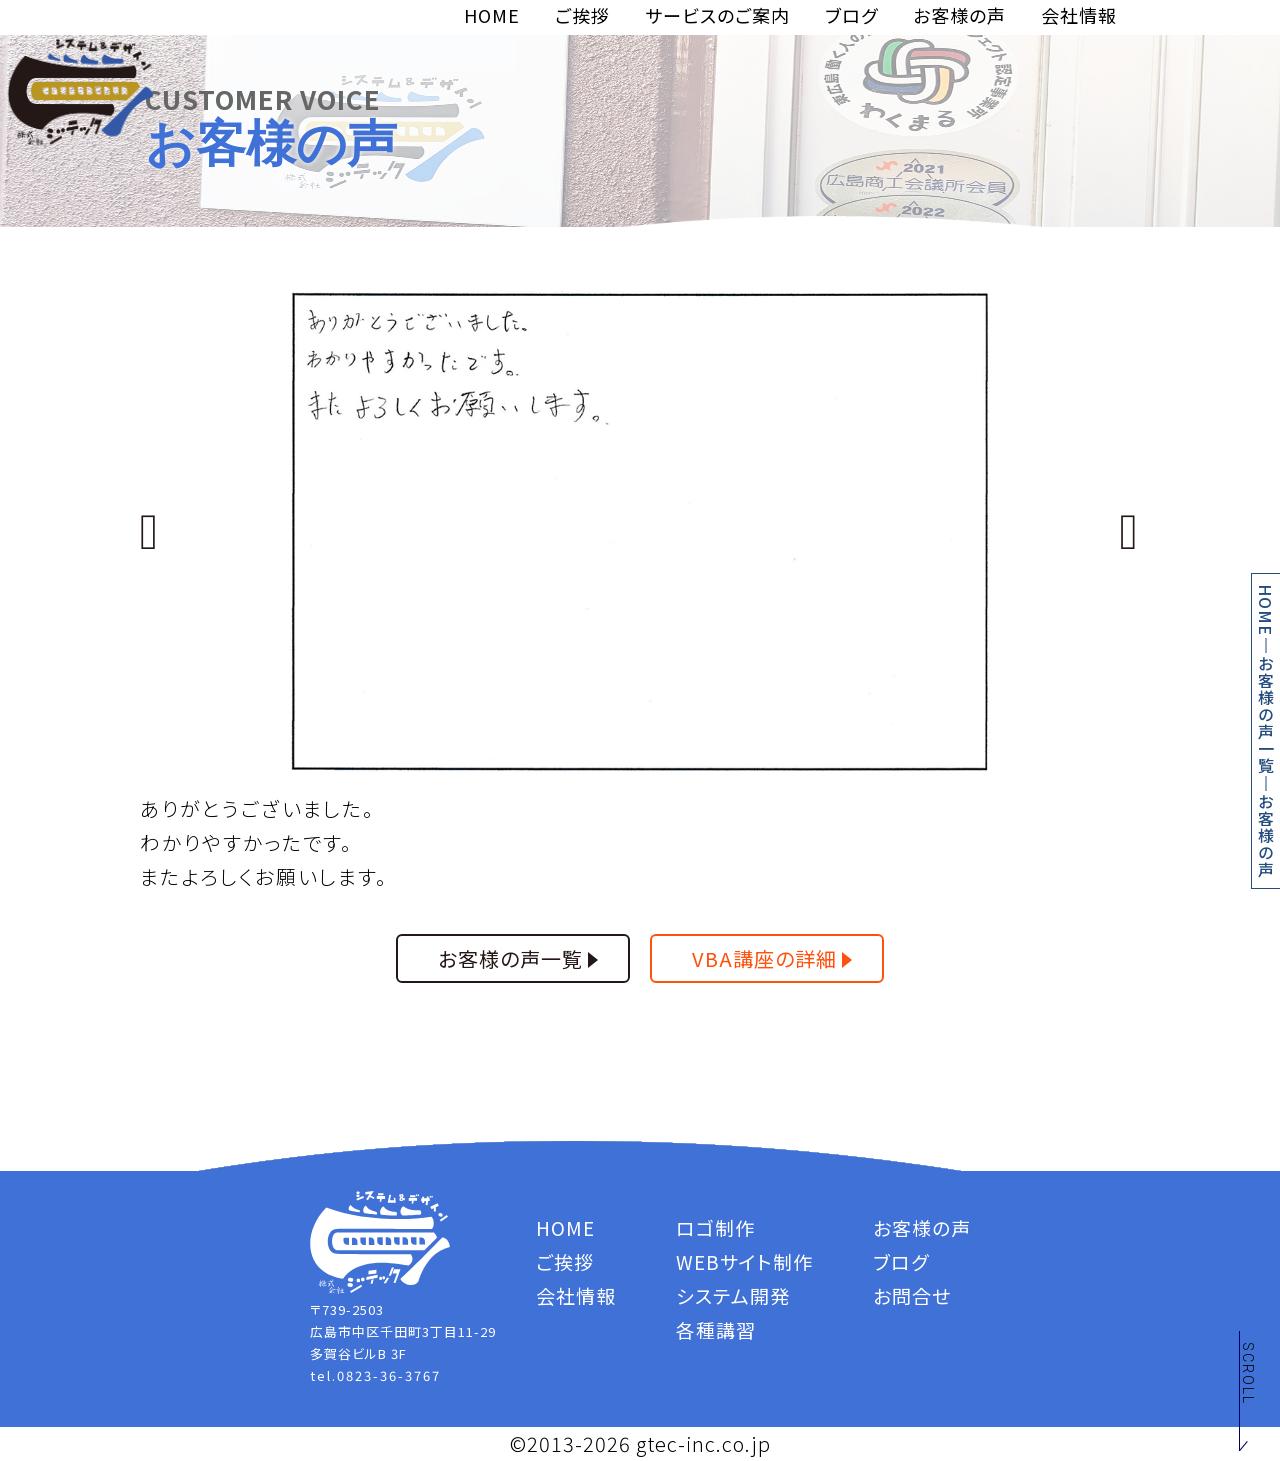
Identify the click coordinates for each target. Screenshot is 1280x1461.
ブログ (851, 15)
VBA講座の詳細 (764, 958)
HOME (492, 15)
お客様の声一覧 (1266, 714)
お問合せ (912, 1295)
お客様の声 (959, 15)
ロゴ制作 (715, 1227)
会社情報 (1079, 15)
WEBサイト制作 (744, 1261)
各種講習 (716, 1329)
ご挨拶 (582, 15)
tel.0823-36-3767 (375, 1375)
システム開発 (733, 1295)
